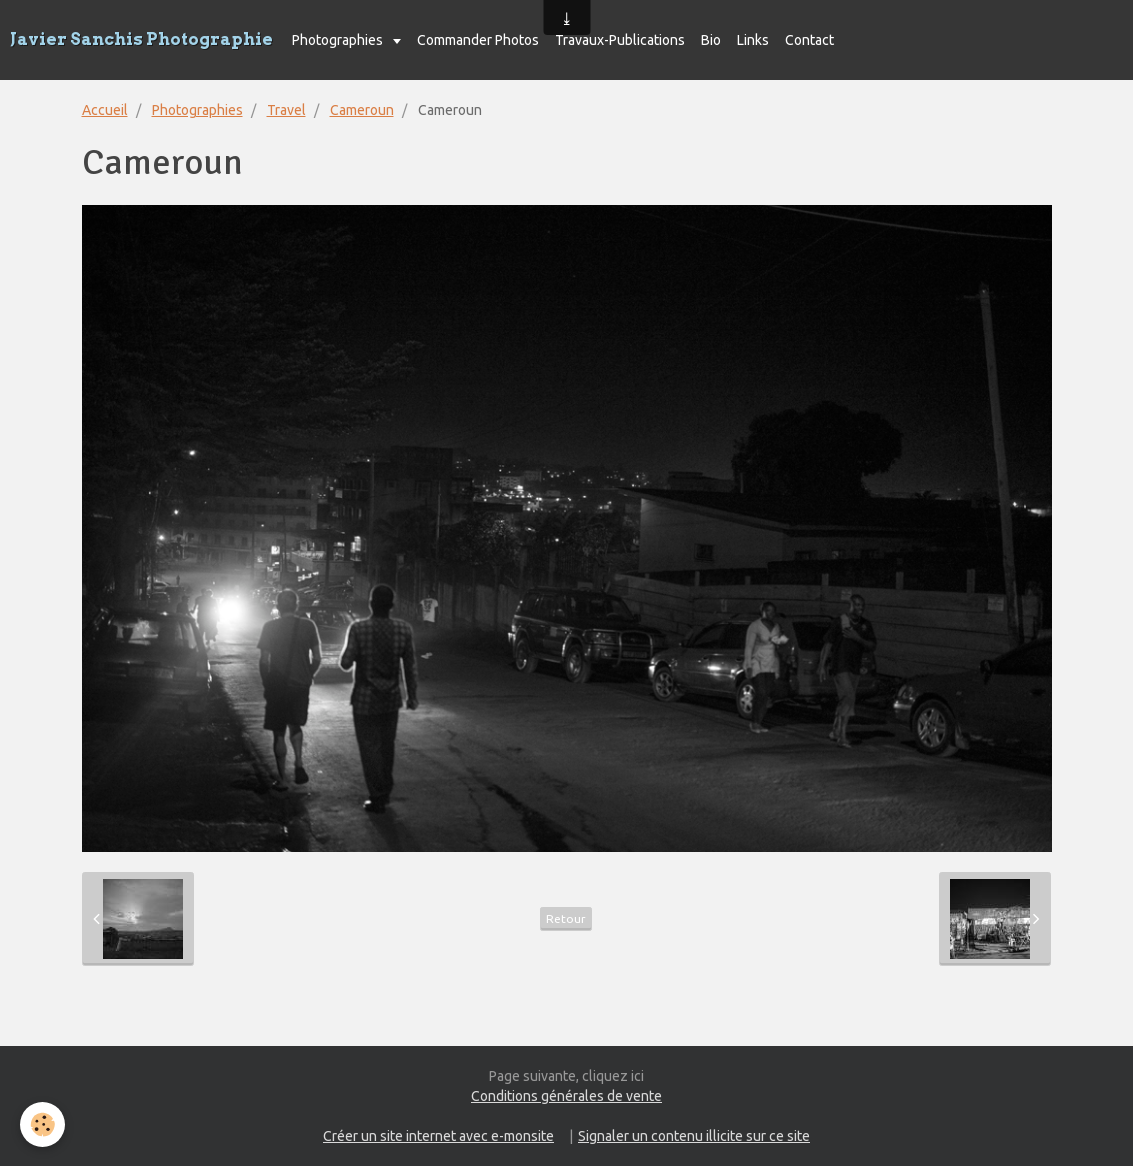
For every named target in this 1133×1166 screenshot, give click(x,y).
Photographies (339, 40)
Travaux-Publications (620, 40)
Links (753, 40)
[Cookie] (42, 1124)
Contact (809, 40)
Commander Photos (478, 40)
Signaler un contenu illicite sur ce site (694, 1136)
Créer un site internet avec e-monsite (438, 1136)
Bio (711, 40)
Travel (286, 110)
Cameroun (362, 110)
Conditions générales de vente (566, 1096)
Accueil (105, 110)
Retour (566, 918)
